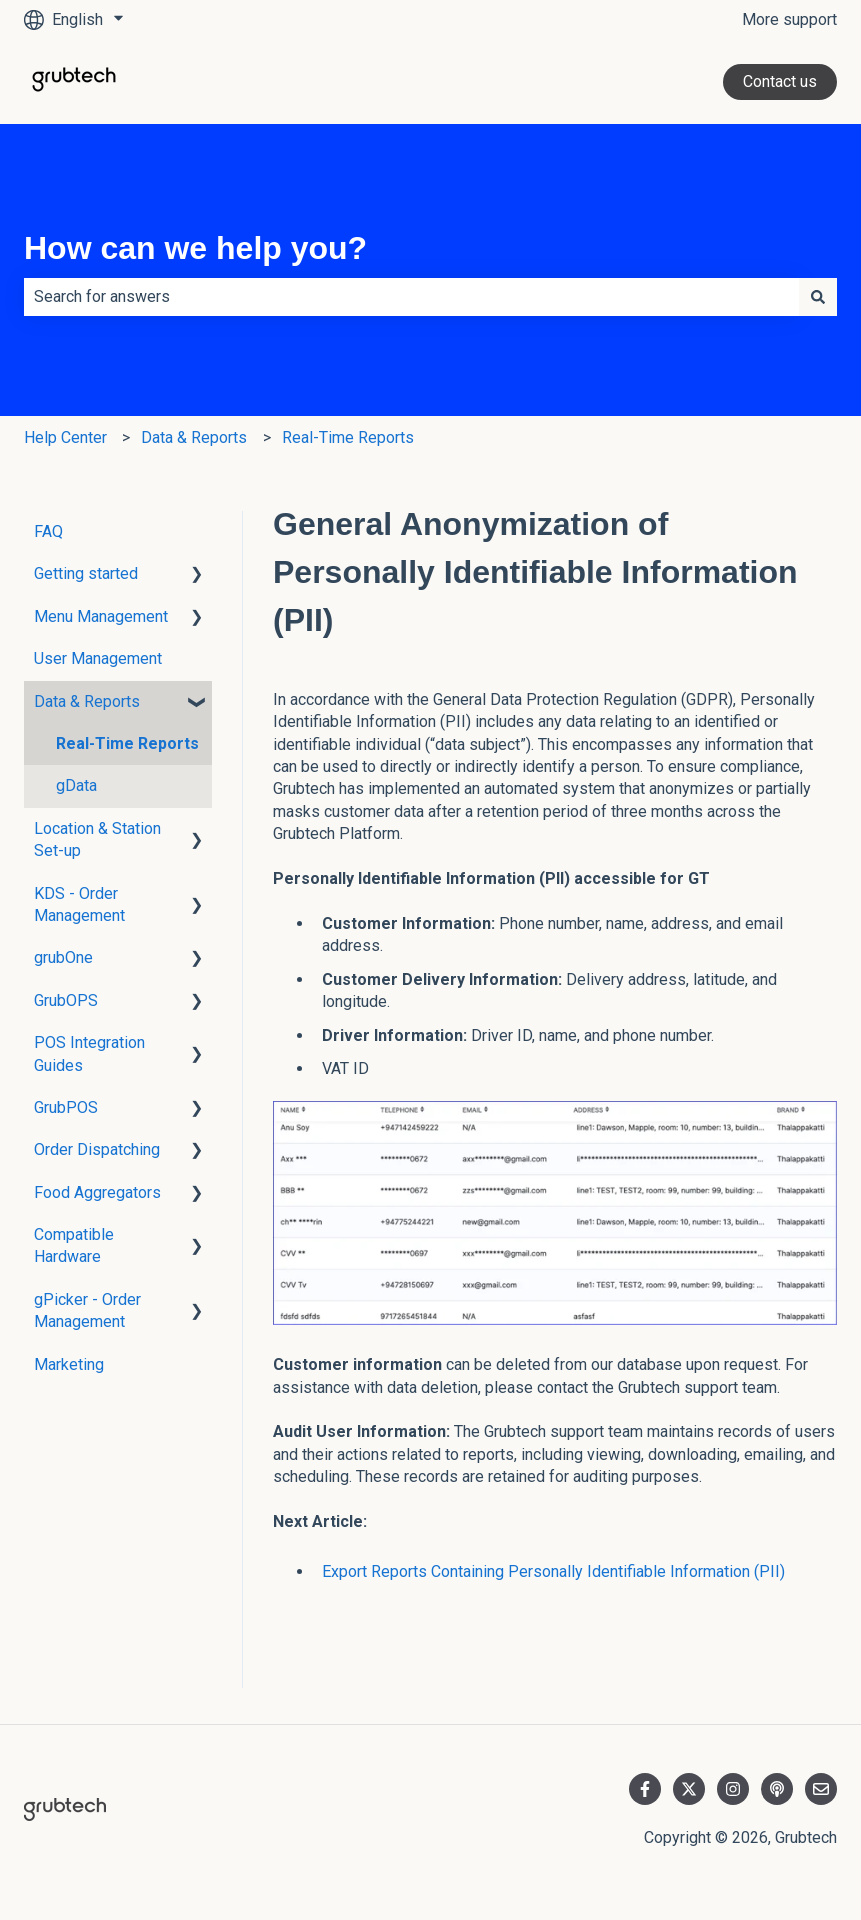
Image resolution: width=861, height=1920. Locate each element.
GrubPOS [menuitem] (66, 1107)
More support (789, 19)
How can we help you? (195, 248)
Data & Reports (194, 437)
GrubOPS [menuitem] (66, 1000)
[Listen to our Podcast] (777, 1789)
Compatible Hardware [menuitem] (74, 1245)
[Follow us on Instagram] (733, 1789)
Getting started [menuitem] (86, 573)
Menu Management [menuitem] (101, 616)
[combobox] (411, 297)
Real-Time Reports (348, 437)
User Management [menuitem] (98, 658)
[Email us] (821, 1789)
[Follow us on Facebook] (645, 1789)
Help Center (65, 437)
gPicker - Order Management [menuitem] (87, 1310)
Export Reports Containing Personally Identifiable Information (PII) (553, 1571)
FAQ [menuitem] (48, 531)
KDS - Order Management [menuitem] (79, 904)
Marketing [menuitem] (69, 1364)
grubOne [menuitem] (63, 957)
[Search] (818, 297)
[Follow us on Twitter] (689, 1789)
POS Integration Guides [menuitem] (89, 1053)
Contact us (780, 81)
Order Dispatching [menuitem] (97, 1149)
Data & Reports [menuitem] (87, 701)
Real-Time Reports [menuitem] (127, 743)
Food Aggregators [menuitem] (97, 1192)
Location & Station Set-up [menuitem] (97, 839)
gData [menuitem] (76, 785)
